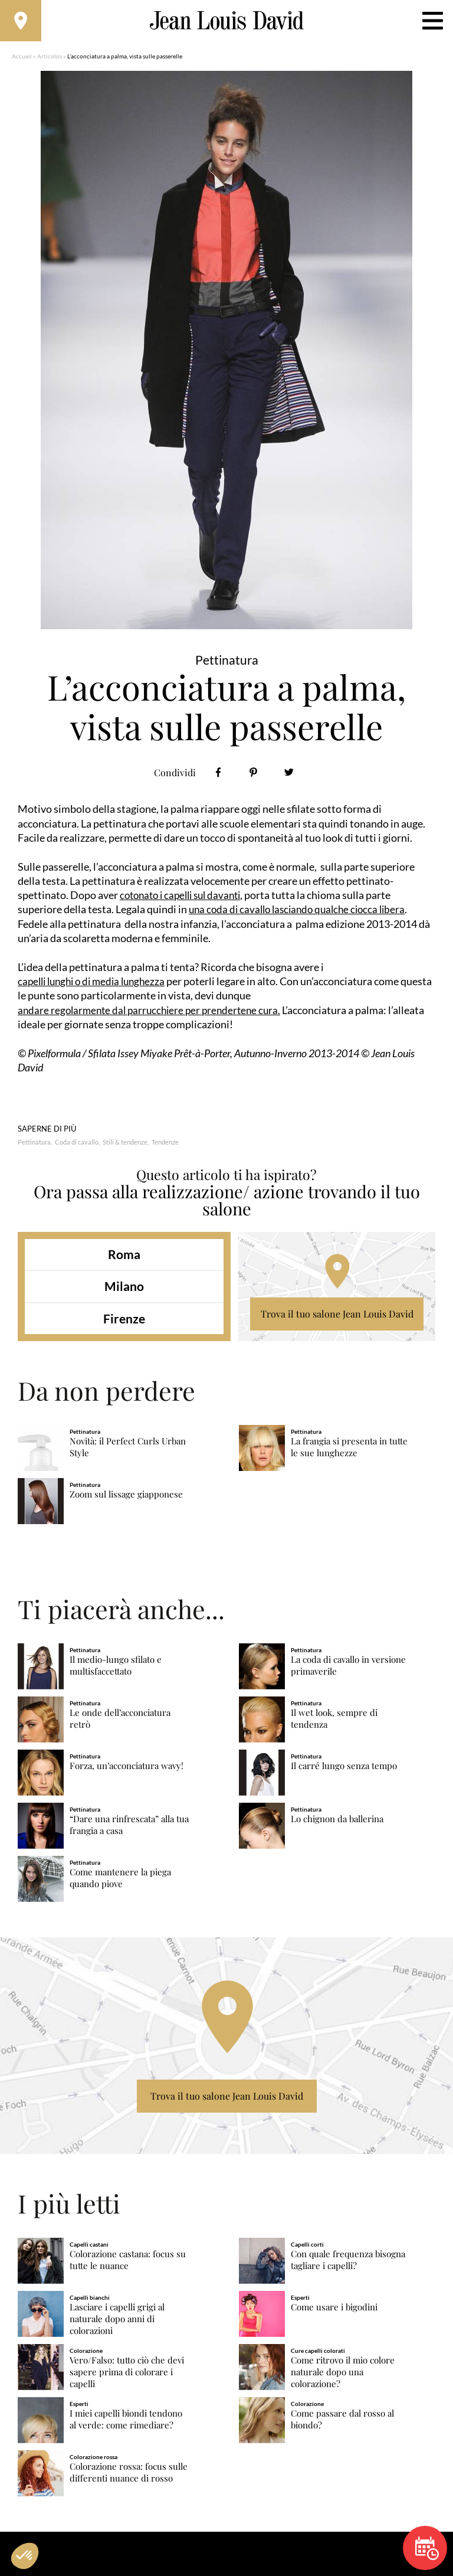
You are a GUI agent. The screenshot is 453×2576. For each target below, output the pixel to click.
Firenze (124, 1324)
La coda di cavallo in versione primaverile (348, 1671)
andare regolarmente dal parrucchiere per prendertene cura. (154, 1015)
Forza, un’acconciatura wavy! (126, 1771)
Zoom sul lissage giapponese (126, 1500)
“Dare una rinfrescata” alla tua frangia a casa (129, 1830)
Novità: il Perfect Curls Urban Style (128, 1452)
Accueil (22, 62)
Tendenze (165, 1148)
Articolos (49, 62)
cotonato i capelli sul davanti (185, 900)
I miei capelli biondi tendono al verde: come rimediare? (126, 2425)
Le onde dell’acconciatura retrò (120, 1724)
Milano (124, 1291)
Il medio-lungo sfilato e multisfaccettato (116, 1671)
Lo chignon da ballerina (337, 1824)
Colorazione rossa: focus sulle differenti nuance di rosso (129, 2477)
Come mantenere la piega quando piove (120, 1883)
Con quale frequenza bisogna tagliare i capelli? (348, 2265)
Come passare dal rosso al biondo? (342, 2425)
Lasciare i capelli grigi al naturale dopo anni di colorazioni (117, 2324)
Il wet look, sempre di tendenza (334, 1724)
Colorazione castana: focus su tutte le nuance (128, 2265)
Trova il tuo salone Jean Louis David (337, 1319)
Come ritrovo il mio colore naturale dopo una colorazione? (343, 2378)
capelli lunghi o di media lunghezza (96, 986)
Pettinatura (34, 1148)
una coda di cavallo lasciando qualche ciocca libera (302, 914)
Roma (124, 1260)
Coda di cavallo (77, 1148)
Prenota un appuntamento (427, 2548)
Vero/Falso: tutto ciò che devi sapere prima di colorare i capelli (127, 2378)
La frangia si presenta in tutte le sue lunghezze (349, 1452)
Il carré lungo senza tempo (344, 1771)
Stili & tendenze (125, 1148)
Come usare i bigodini (334, 2313)
